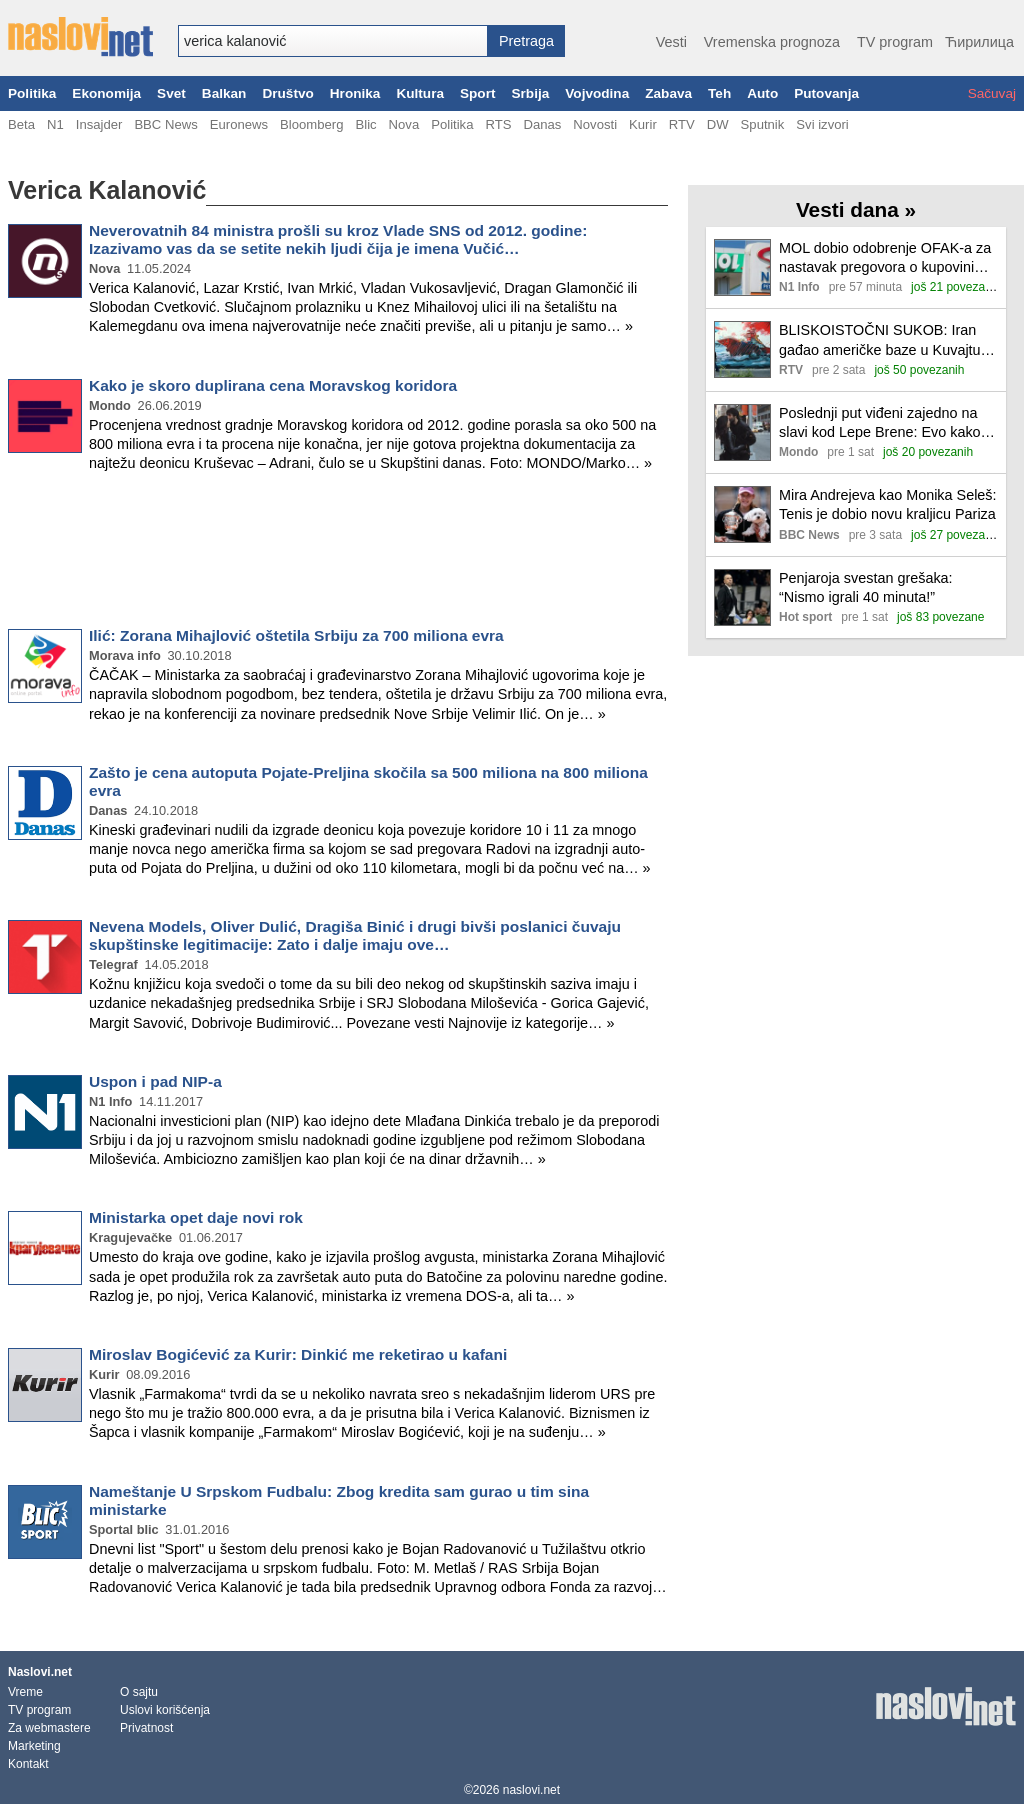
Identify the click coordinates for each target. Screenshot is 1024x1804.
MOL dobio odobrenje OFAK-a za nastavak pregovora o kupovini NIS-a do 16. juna (885, 258)
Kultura (420, 93)
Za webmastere (49, 1728)
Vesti (671, 42)
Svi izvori (822, 124)
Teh (719, 93)
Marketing (34, 1746)
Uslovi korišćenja (165, 1710)
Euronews (239, 124)
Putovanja (826, 93)
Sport (478, 93)
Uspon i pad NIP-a (155, 1081)
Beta (21, 124)
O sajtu (139, 1692)
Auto (762, 93)
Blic (365, 124)
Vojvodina (597, 93)
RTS (498, 124)
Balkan (224, 93)
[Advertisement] (338, 554)
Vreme (25, 1692)
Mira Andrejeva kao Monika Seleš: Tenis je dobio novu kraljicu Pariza (888, 504)
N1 (55, 124)
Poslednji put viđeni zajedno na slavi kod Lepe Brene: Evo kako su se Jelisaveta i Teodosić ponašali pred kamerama (880, 423)
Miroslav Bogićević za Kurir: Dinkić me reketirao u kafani (298, 1354)
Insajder (99, 124)
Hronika (355, 93)
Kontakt (28, 1764)
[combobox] (333, 41)
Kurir (643, 124)
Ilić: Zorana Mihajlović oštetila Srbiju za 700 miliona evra (296, 635)
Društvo (287, 93)
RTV (682, 124)
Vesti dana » (856, 209)
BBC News (165, 124)
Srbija (530, 93)
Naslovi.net (40, 1672)
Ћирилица (979, 42)
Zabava (668, 93)
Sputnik (763, 124)
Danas (542, 124)
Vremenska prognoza (772, 42)
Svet (171, 93)
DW (718, 124)
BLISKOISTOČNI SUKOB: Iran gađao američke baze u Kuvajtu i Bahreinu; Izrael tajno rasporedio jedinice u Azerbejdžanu (883, 340)
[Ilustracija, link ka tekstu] (742, 269)
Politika (32, 93)
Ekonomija (106, 93)
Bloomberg (311, 124)
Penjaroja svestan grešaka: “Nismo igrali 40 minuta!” (866, 587)
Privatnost (146, 1728)
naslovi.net (531, 1790)
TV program (895, 42)
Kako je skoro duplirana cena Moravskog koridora (273, 385)
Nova (404, 124)
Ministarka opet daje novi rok (196, 1217)
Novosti (595, 124)
